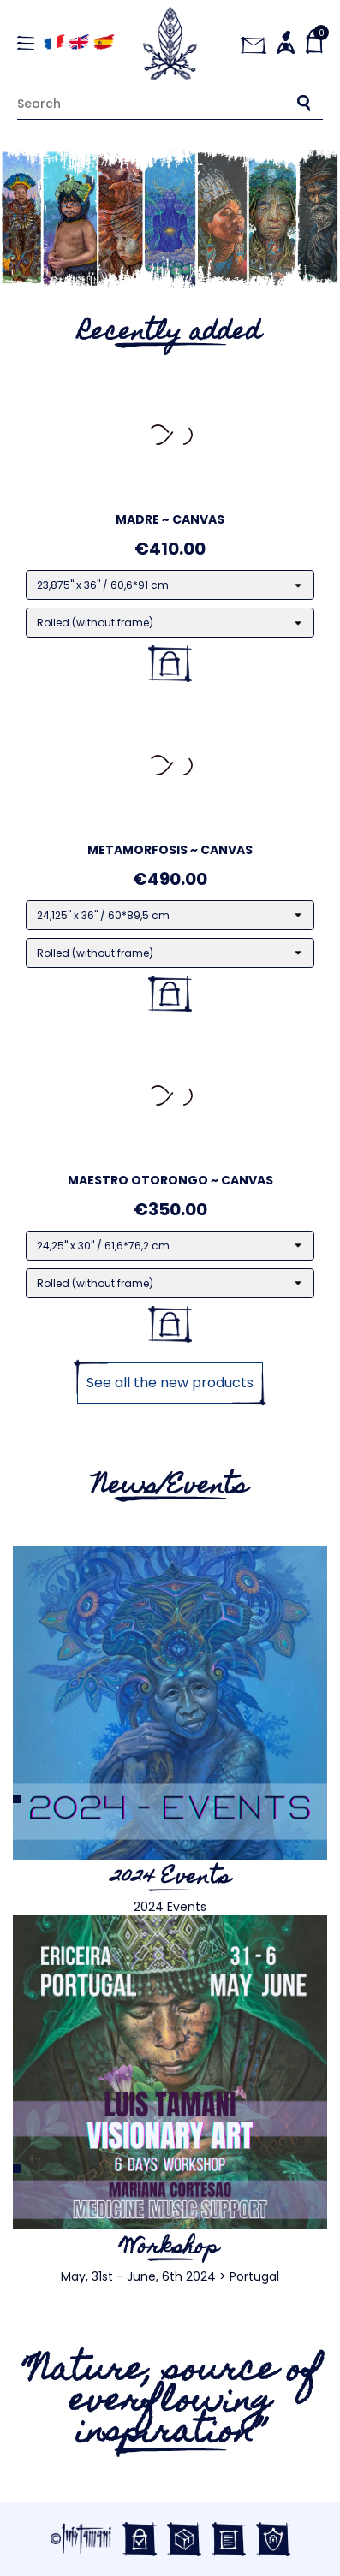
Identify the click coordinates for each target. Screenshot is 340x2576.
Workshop (170, 2248)
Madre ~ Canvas (170, 519)
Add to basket (170, 663)
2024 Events (170, 1878)
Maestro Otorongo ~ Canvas (170, 1180)
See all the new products (170, 1382)
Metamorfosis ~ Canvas (170, 849)
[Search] (170, 103)
